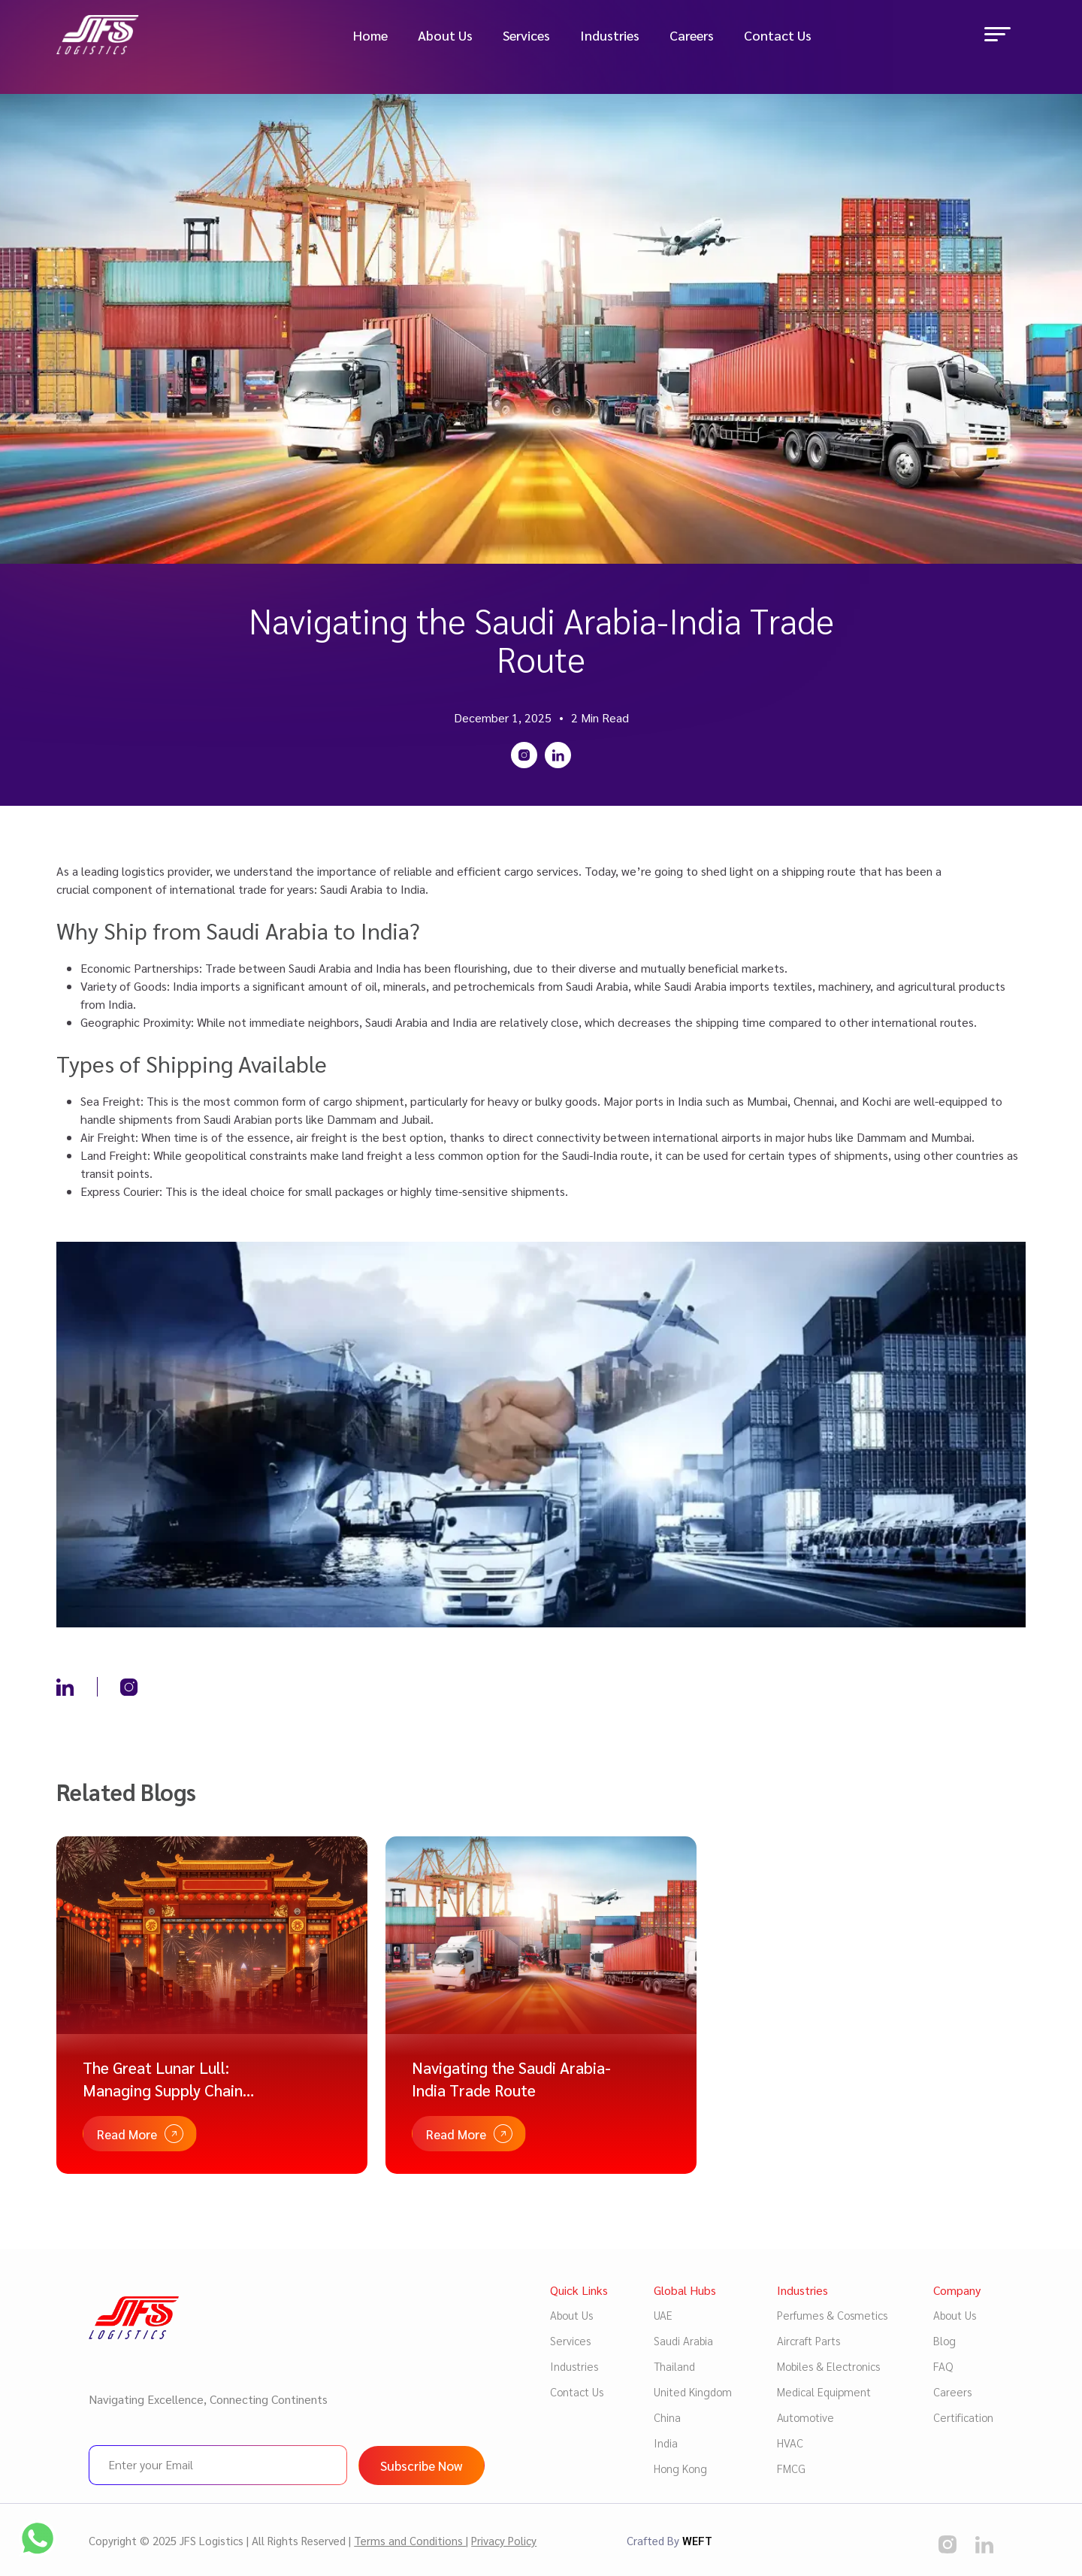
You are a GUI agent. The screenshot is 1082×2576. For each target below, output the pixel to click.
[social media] (947, 2543)
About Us (445, 37)
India (666, 2442)
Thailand (674, 2366)
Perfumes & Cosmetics (832, 2315)
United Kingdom (693, 2391)
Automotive (805, 2417)
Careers (691, 37)
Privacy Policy (503, 2540)
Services (526, 37)
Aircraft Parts (808, 2340)
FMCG (791, 2468)
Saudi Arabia (683, 2340)
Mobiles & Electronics (828, 2366)
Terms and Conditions (410, 2540)
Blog (944, 2340)
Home (370, 37)
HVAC (790, 2442)
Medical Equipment (824, 2391)
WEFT (697, 2540)
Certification (963, 2417)
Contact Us (778, 37)
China (667, 2417)
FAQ (943, 2366)
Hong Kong (680, 2468)
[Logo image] (109, 36)
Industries (609, 37)
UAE (663, 2315)
